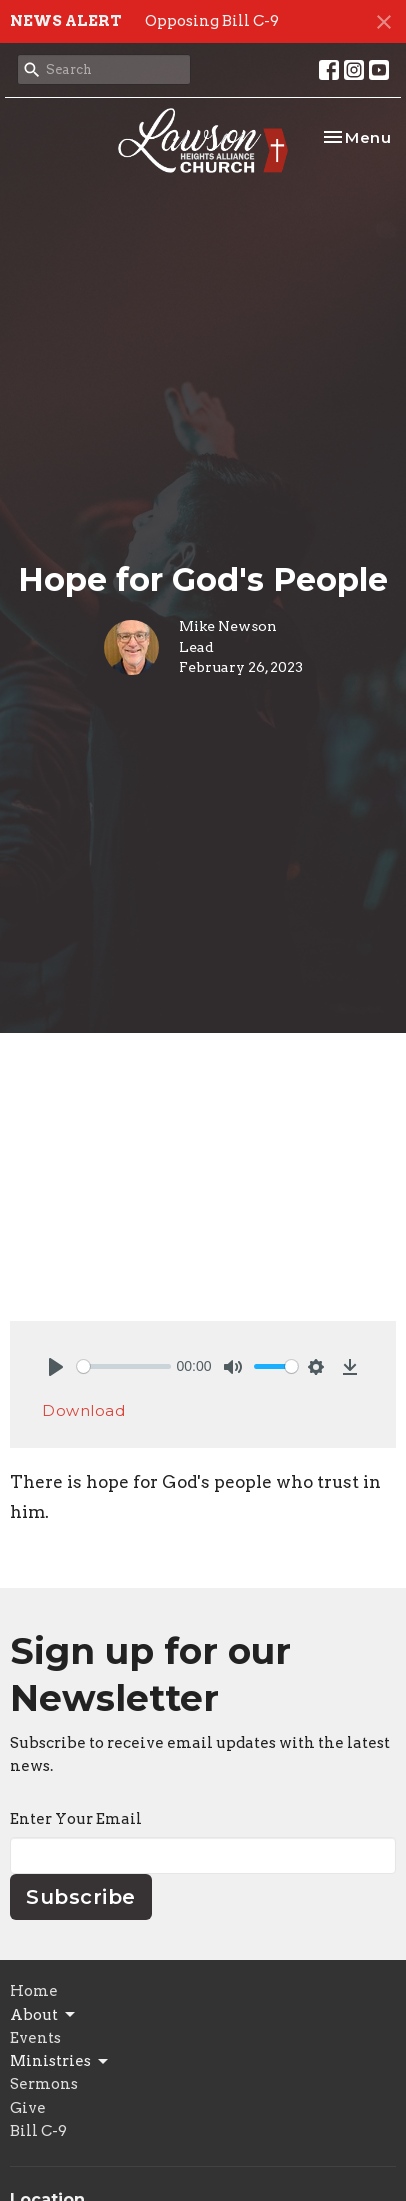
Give (28, 2108)
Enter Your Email (76, 1819)
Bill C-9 (38, 2131)
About (44, 2015)
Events (35, 2038)
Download (83, 1410)
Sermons (44, 2084)
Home (34, 1991)
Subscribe (81, 1897)
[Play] (56, 1367)
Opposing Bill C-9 (212, 21)
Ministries (60, 2062)
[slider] (124, 1366)
